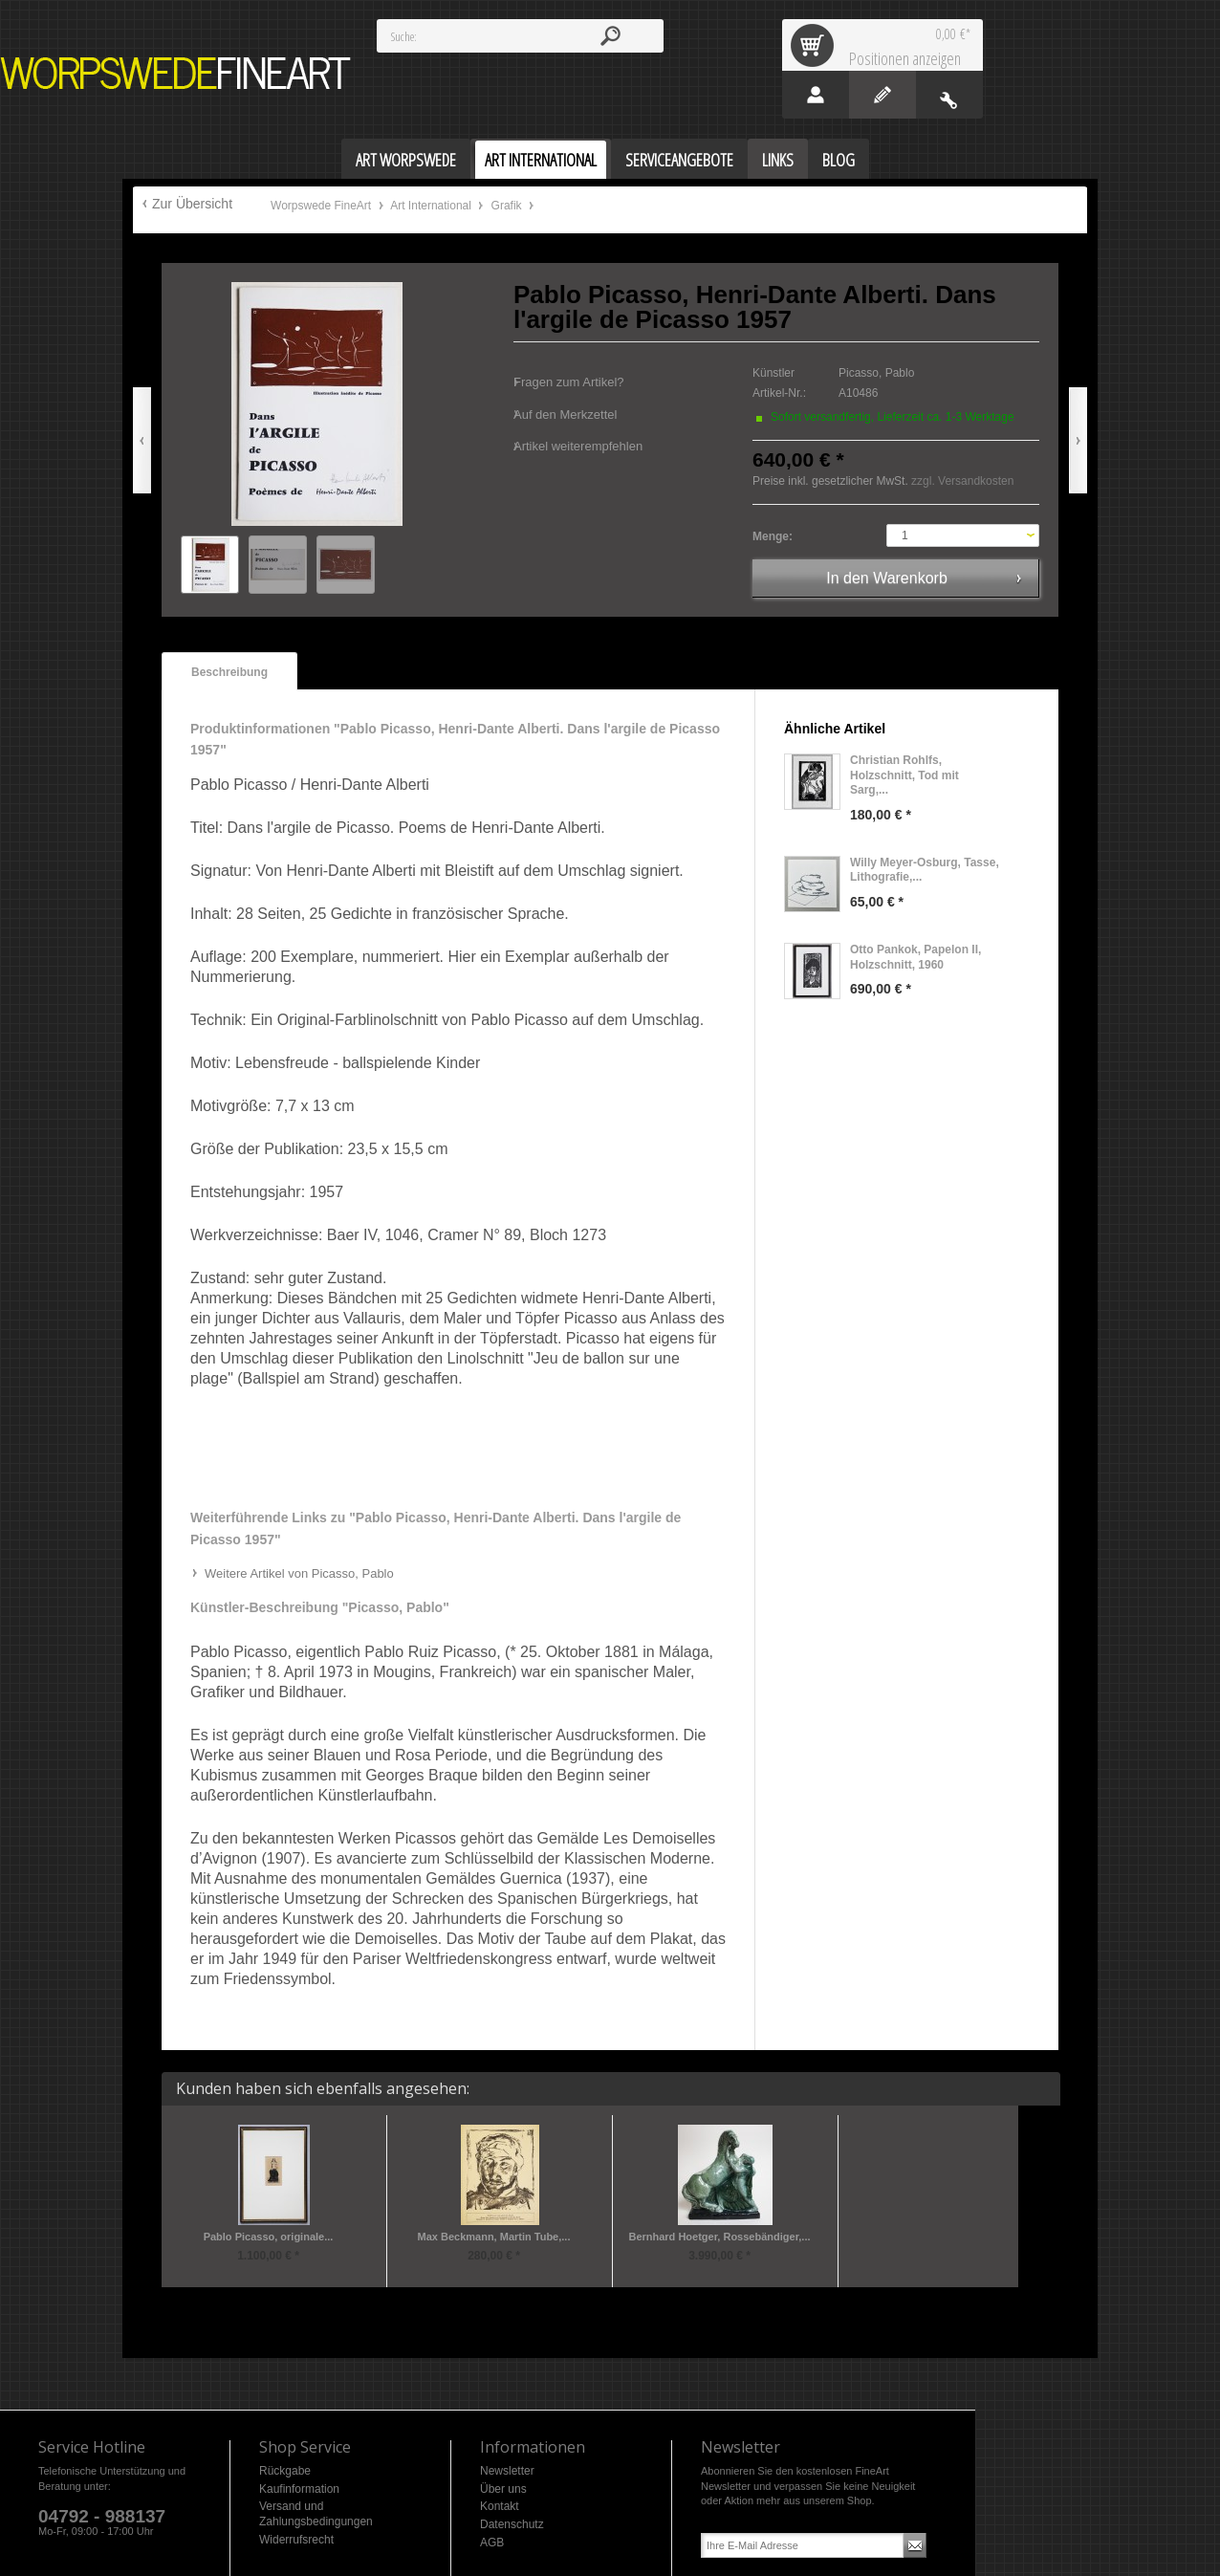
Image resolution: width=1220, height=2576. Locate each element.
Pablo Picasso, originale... (269, 2236)
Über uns (503, 2489)
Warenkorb (815, 45)
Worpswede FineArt (176, 73)
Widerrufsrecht (296, 2539)
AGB (492, 2542)
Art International (432, 205)
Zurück (142, 440)
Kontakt (499, 2506)
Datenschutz (512, 2524)
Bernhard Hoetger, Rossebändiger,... (719, 2236)
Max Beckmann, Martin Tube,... (494, 2236)
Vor (1078, 440)
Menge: (772, 536)
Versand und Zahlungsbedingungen (316, 2514)
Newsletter (507, 2471)
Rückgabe (285, 2471)
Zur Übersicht (192, 203)
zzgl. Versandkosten (962, 481)
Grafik (508, 205)
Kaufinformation (299, 2489)
